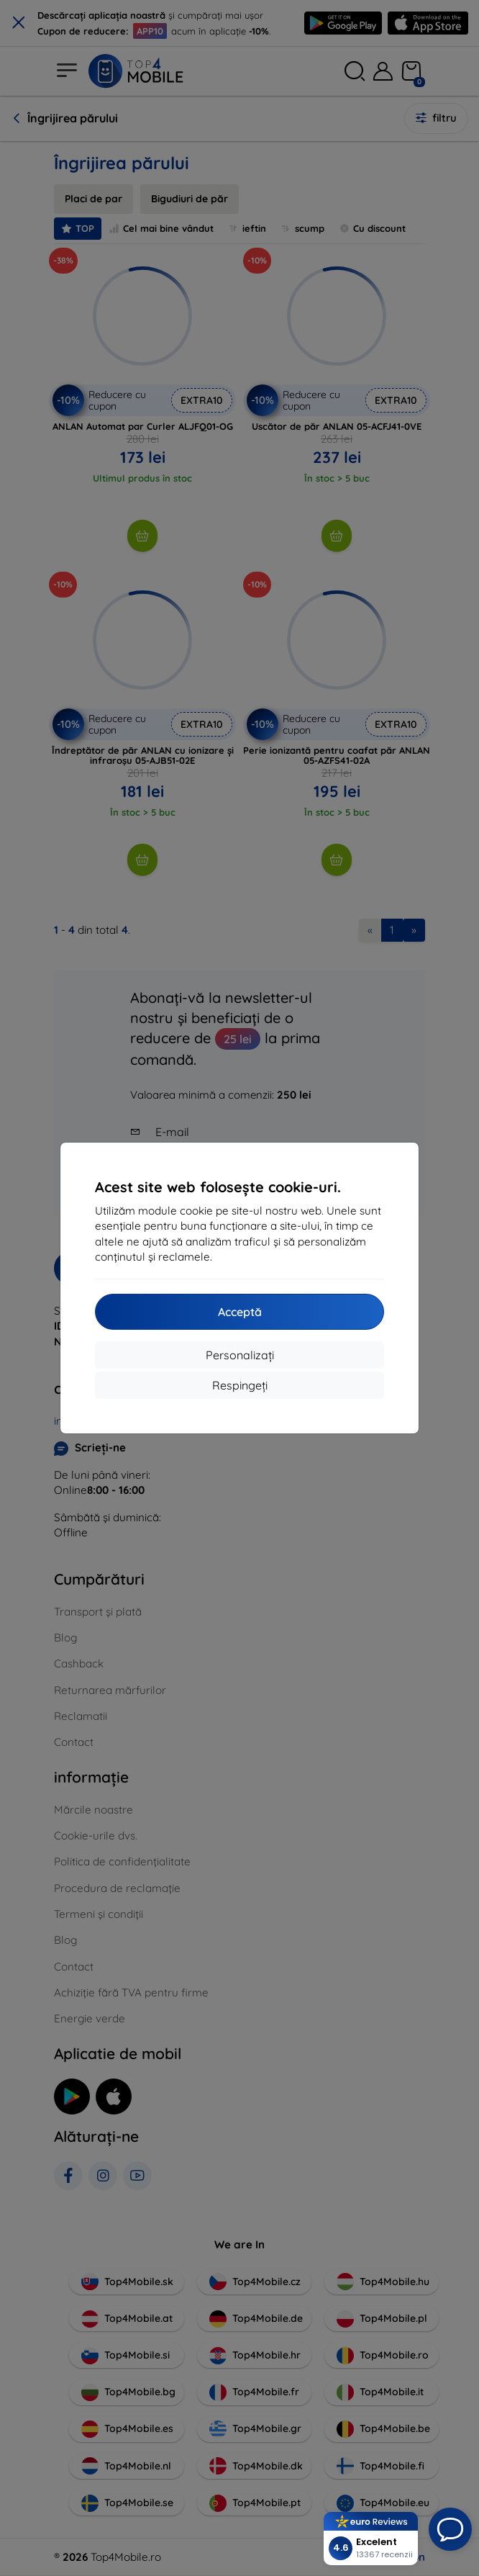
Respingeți (240, 1385)
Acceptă (240, 1312)
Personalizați (240, 1355)
